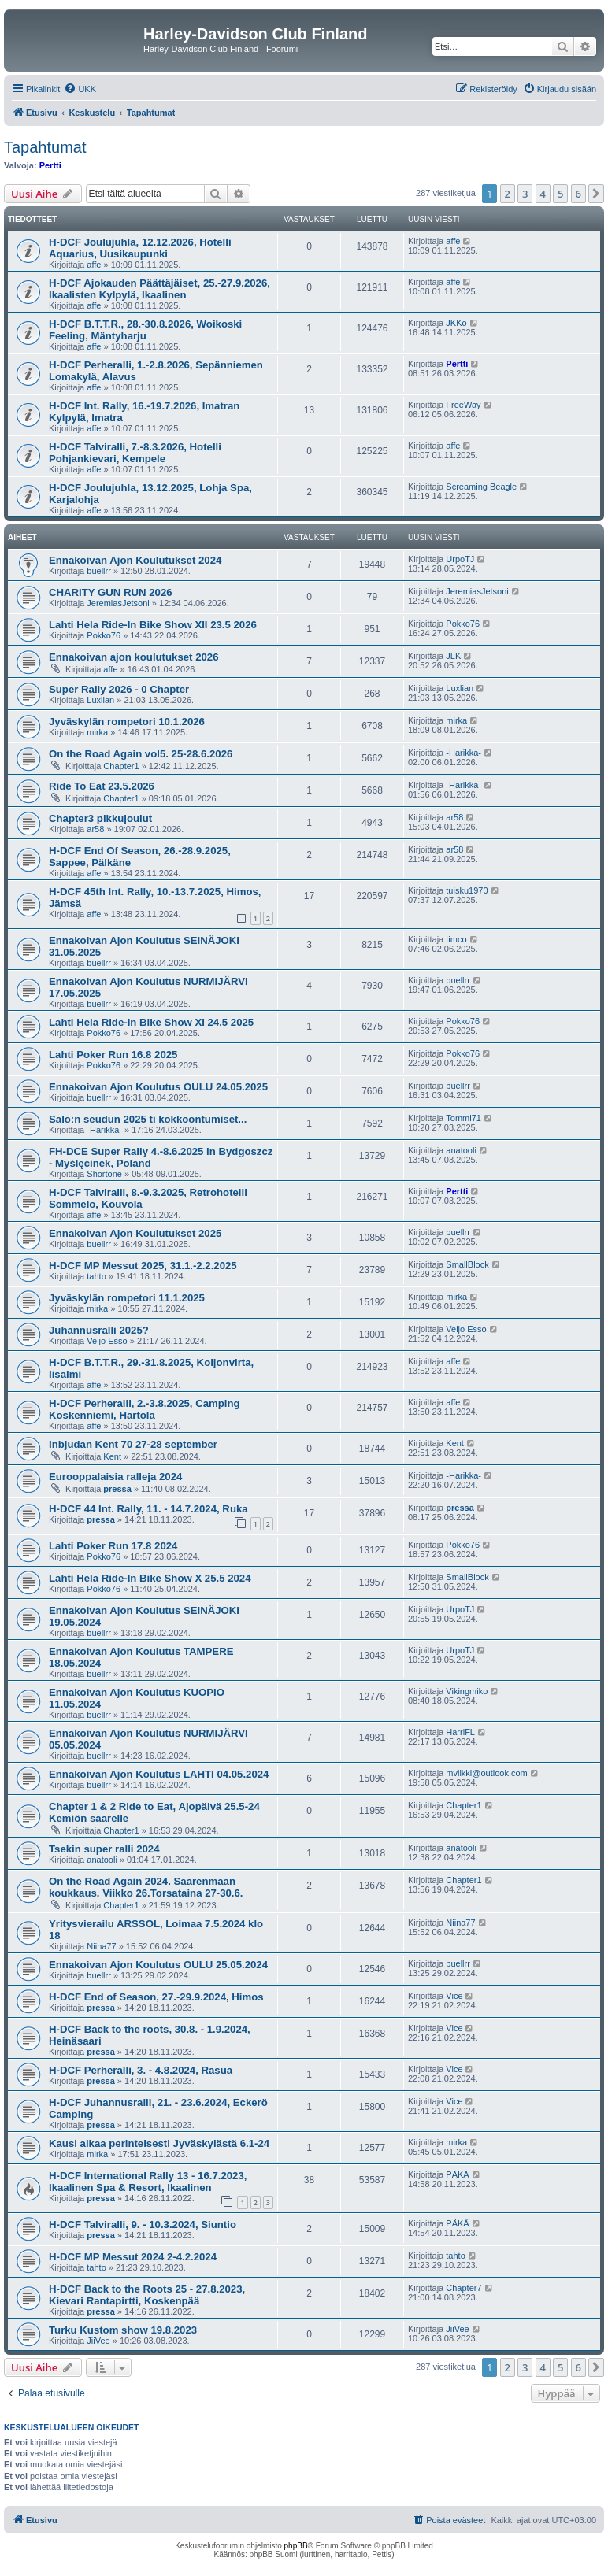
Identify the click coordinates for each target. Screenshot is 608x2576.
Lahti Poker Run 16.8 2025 (113, 1054)
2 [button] (507, 194)
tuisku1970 (467, 890)
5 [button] (560, 194)
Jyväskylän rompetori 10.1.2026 (127, 721)
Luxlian (100, 700)
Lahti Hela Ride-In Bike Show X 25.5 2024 (150, 1578)
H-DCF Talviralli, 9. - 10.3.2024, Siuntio (142, 2224)
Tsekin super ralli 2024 (104, 1849)
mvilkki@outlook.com (486, 1773)
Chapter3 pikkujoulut (100, 818)
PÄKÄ (457, 2174)
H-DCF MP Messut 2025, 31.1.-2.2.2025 (143, 1265)
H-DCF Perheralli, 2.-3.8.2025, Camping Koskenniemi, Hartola (144, 1409)
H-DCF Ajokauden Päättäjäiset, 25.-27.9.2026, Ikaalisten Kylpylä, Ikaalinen (159, 289)
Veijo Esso (107, 1340)
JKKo (456, 323)
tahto (96, 1276)
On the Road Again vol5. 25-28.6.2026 (140, 754)
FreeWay (463, 404)
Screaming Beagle (481, 486)
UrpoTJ (460, 559)
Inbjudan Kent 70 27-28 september (133, 1444)
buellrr (99, 571)
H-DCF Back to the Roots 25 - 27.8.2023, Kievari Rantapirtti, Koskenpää (147, 2295)
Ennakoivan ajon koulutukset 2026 (133, 657)
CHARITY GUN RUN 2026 (110, 592)
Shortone (104, 1174)
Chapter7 (463, 2288)
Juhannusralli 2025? (99, 1330)
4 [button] (543, 194)
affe (94, 264)
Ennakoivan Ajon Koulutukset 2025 (135, 1233)
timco (456, 939)
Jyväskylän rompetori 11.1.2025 (127, 1298)
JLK (453, 656)
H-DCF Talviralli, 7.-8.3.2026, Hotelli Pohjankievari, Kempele (135, 452)
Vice (454, 1995)
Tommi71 (463, 1118)
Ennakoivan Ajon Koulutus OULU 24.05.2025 (158, 1087)
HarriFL (460, 1732)
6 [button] (578, 194)
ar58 (95, 829)
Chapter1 (121, 766)
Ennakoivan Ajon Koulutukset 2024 (135, 560)
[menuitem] (80, 89)
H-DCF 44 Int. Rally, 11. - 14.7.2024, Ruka (148, 1509)
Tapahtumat (45, 147)
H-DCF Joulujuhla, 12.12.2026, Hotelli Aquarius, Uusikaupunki (140, 248)
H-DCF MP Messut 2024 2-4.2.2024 (133, 2257)
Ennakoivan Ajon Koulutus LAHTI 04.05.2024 (159, 1774)
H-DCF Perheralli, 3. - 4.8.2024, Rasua (140, 2070)
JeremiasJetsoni (118, 603)
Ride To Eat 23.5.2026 (101, 786)
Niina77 (101, 1946)
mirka (97, 732)
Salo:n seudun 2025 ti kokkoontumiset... (148, 1119)
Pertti (50, 165)
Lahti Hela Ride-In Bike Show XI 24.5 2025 (151, 1022)
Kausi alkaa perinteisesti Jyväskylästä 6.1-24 (159, 2143)
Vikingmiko (467, 1691)
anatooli (461, 1150)
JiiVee (98, 2340)
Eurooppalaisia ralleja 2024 (115, 1476)
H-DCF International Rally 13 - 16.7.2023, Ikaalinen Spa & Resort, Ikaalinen (148, 2181)
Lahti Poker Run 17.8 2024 (113, 1546)
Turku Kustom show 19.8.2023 (123, 2330)
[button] (596, 193)
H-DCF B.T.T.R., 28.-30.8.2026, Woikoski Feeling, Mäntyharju (145, 330)
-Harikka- (463, 752)
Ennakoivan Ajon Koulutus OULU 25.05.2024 (158, 1965)
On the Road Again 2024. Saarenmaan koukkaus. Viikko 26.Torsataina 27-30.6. (146, 1887)
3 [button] (525, 194)
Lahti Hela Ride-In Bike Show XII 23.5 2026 (153, 625)
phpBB (296, 2545)
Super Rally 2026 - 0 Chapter (119, 689)
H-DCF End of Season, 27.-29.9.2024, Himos (156, 1997)
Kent (112, 1456)
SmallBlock (467, 1264)
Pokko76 (103, 635)
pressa (117, 1488)
